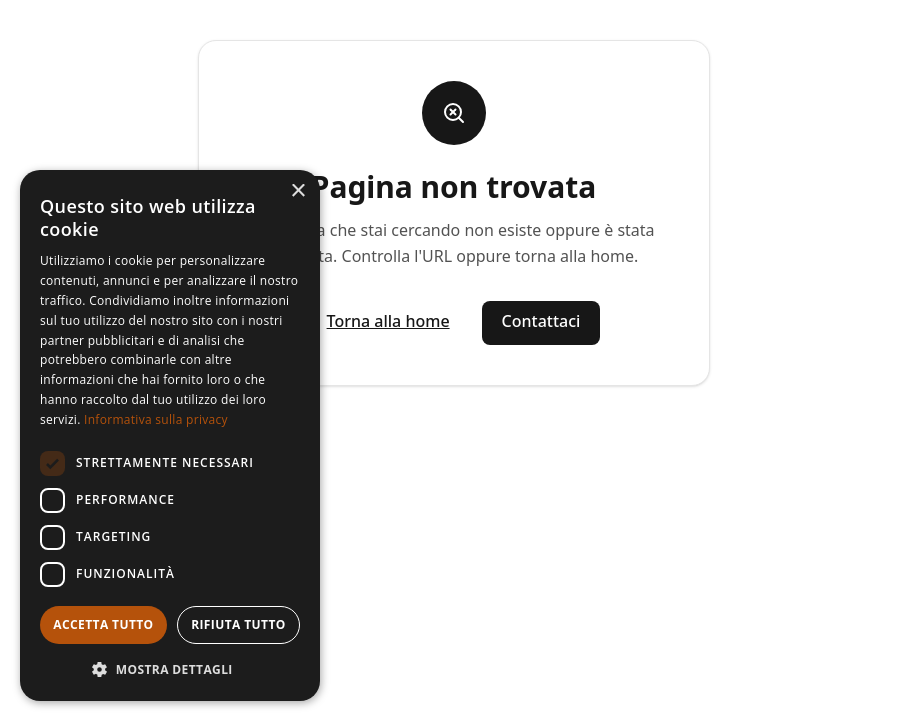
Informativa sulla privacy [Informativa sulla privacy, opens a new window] (156, 419)
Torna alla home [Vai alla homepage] (388, 321)
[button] (170, 669)
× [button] (297, 191)
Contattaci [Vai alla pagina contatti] (541, 321)
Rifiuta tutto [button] (238, 624)
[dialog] (170, 435)
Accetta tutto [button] (103, 624)
